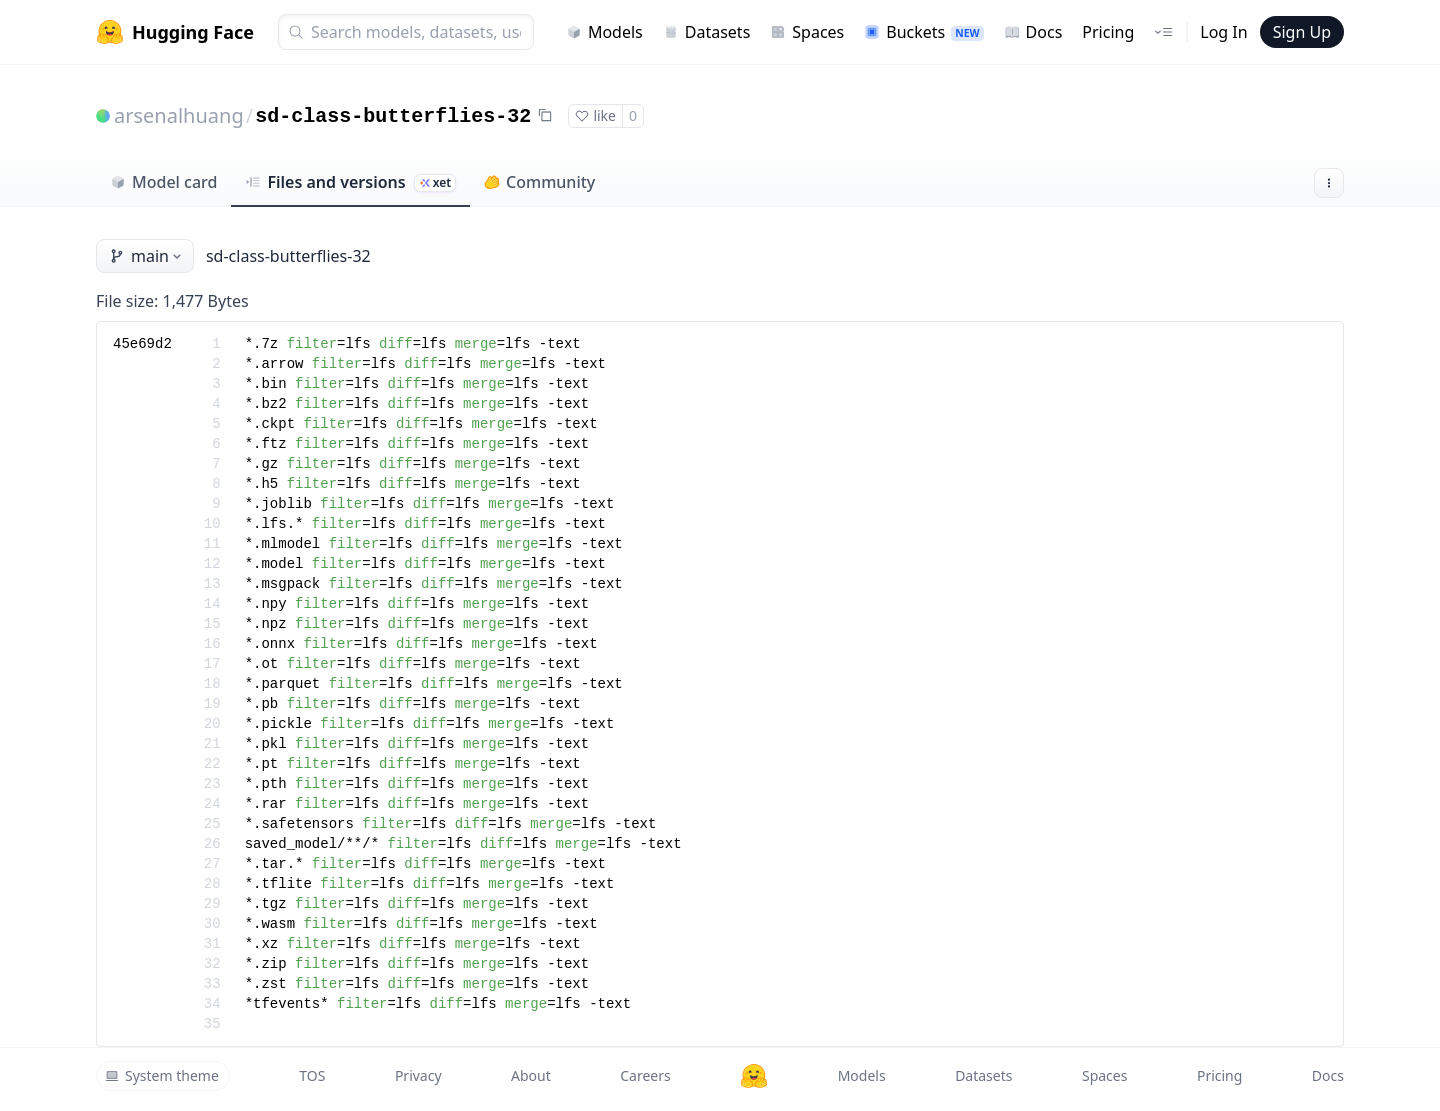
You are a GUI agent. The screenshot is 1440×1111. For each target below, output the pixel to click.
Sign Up (1302, 32)
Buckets (923, 32)
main (147, 256)
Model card (163, 182)
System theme (162, 1075)
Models (604, 32)
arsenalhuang (179, 115)
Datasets (707, 32)
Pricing (1108, 32)
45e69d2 (142, 344)
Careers (645, 1075)
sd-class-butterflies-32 (393, 116)
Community (539, 182)
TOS (312, 1075)
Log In (1223, 32)
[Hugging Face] (754, 1076)
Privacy (418, 1075)
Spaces (807, 32)
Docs (1033, 32)
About (531, 1075)
